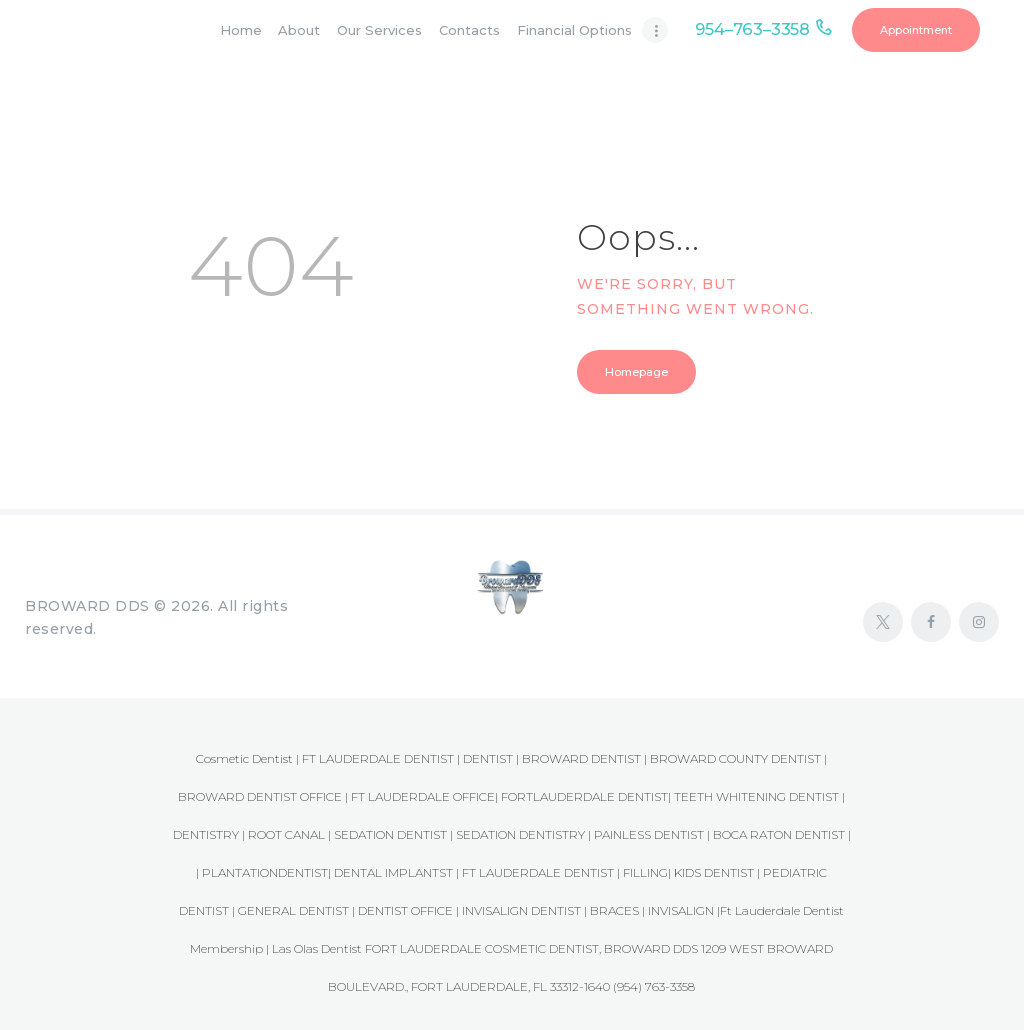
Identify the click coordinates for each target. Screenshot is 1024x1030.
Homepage (636, 372)
